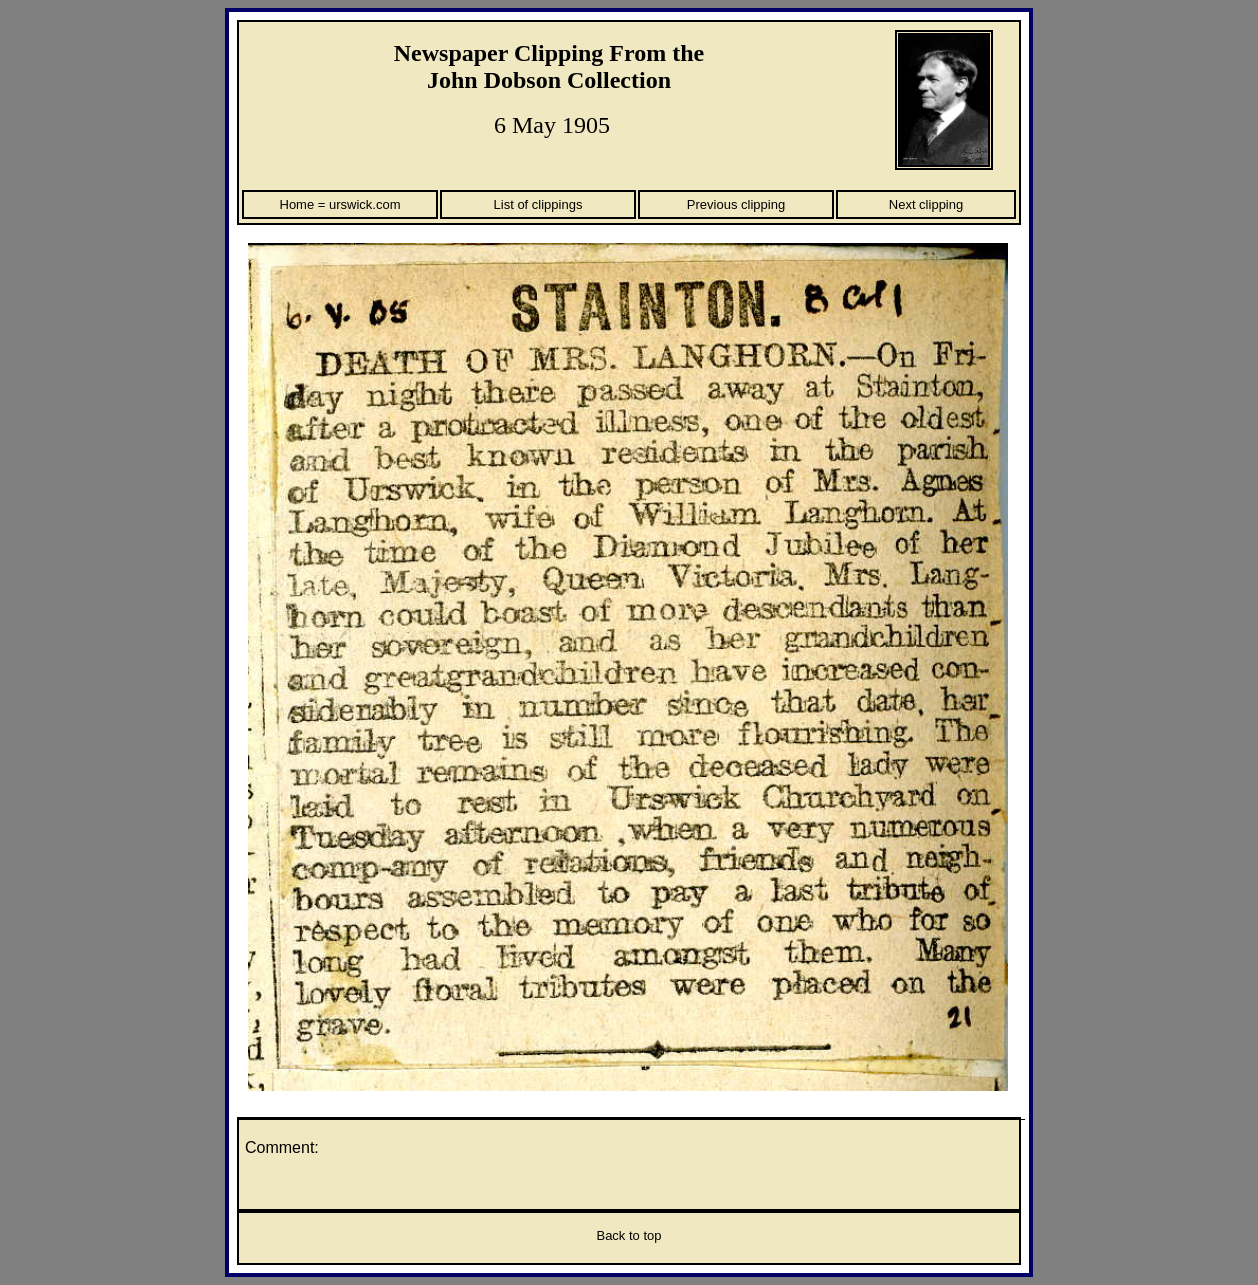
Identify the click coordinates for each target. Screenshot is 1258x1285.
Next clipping (926, 204)
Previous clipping (736, 204)
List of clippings (538, 204)
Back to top (628, 1235)
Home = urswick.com (340, 204)
